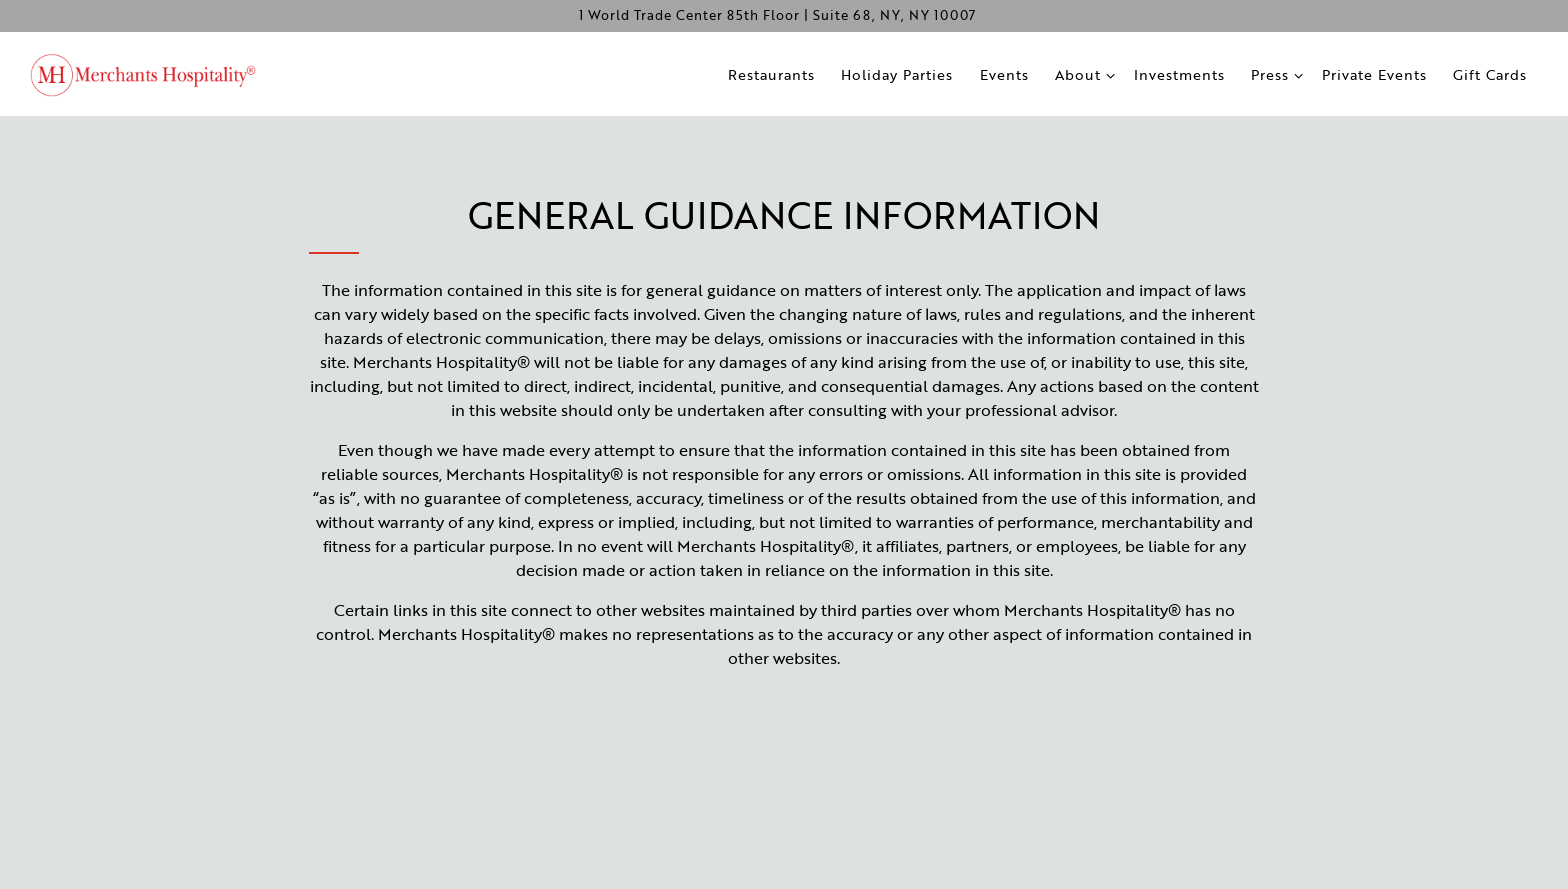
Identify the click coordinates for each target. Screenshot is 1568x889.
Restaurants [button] (771, 74)
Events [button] (1004, 74)
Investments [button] (1179, 74)
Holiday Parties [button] (897, 74)
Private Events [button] (1374, 74)
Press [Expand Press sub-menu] (1275, 74)
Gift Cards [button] (1490, 74)
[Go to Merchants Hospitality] (777, 15)
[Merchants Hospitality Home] (155, 73)
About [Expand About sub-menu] (1083, 74)
